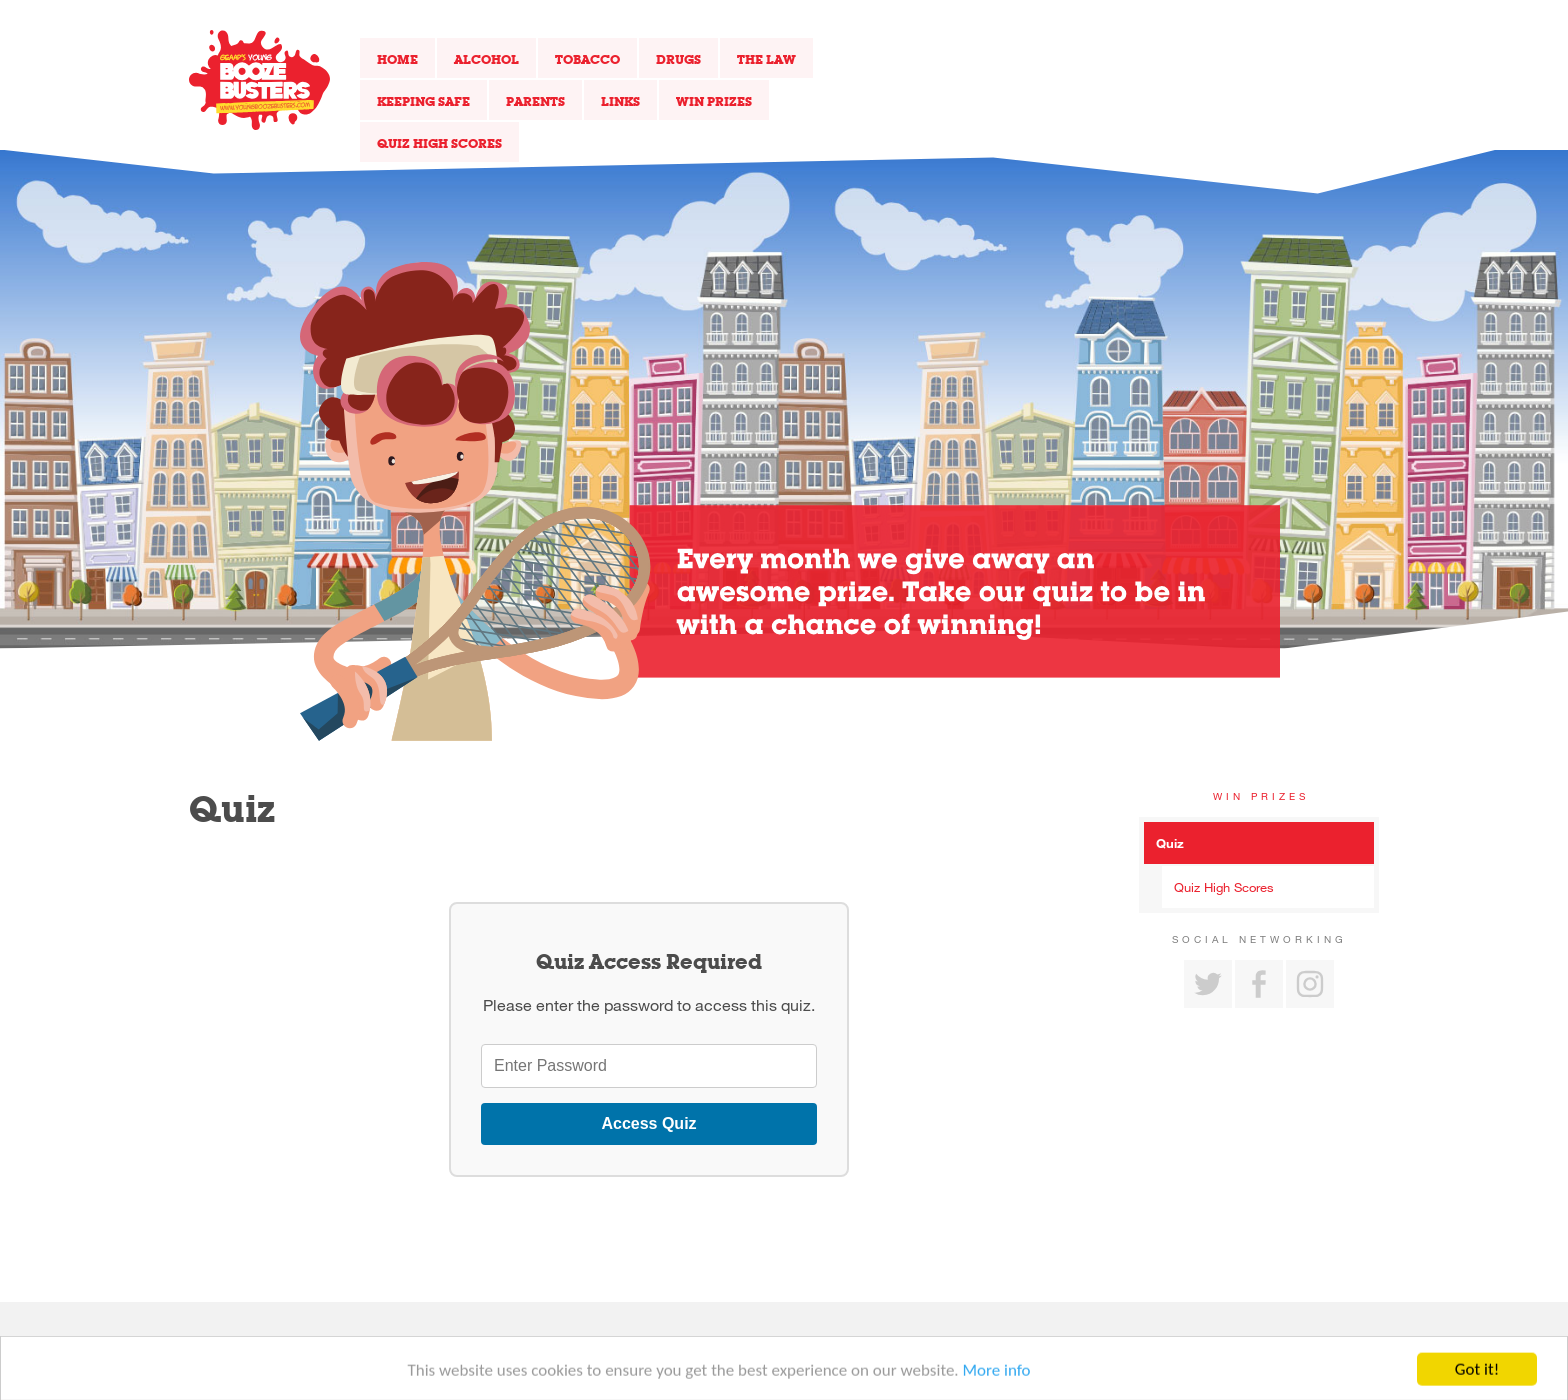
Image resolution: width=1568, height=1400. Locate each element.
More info (997, 1376)
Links (620, 101)
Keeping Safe (423, 101)
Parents (535, 101)
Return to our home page (259, 80)
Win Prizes (714, 101)
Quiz (1170, 843)
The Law (766, 59)
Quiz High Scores (439, 143)
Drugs (678, 59)
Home (397, 59)
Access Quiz (648, 1123)
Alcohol (486, 59)
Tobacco (587, 59)
